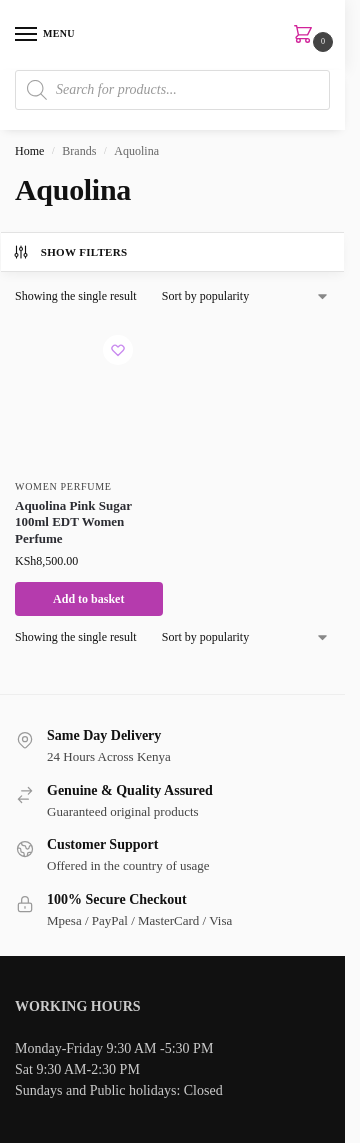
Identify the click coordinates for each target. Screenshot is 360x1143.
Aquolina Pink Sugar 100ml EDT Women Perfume (73, 522)
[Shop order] (246, 296)
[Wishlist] (118, 350)
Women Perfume (63, 486)
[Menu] (45, 35)
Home (29, 151)
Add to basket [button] (88, 599)
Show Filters (70, 252)
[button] (307, 36)
